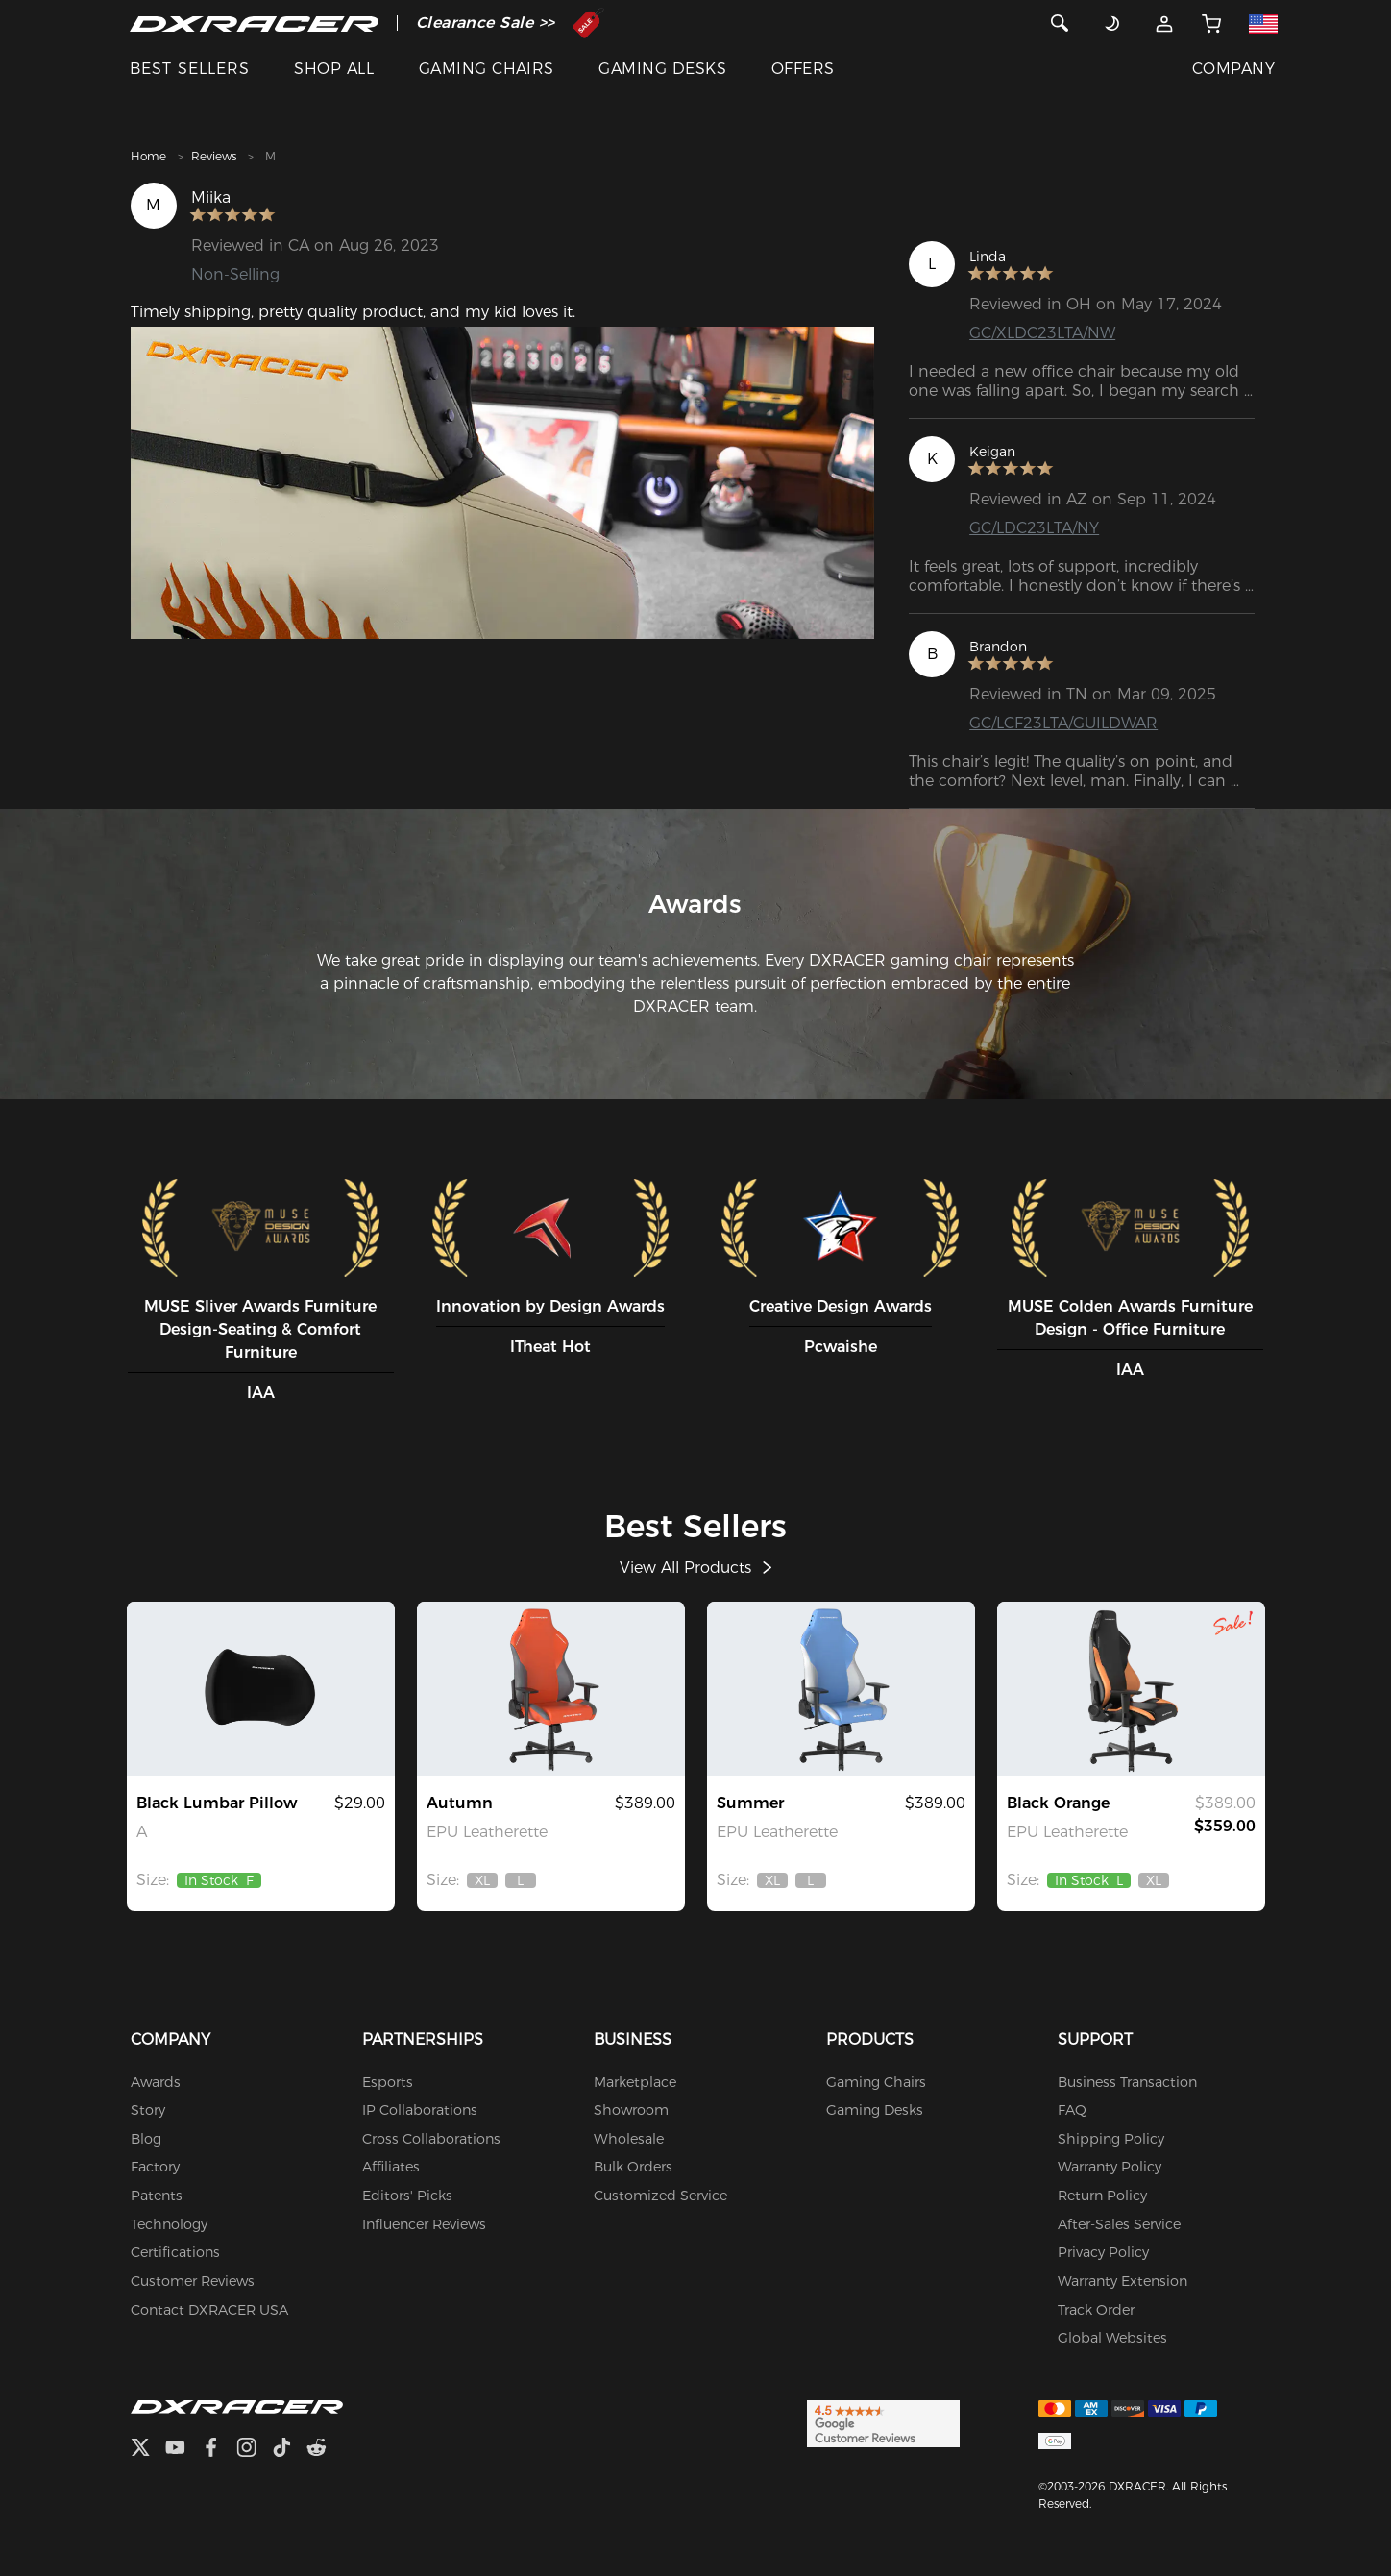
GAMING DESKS (662, 69)
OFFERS (803, 69)
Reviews (213, 156)
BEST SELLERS (190, 69)
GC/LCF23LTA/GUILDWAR (1063, 723)
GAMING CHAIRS (486, 69)
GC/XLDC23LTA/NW (1042, 333)
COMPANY (1233, 69)
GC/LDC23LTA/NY (1034, 528)
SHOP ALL (334, 69)
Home (148, 156)
